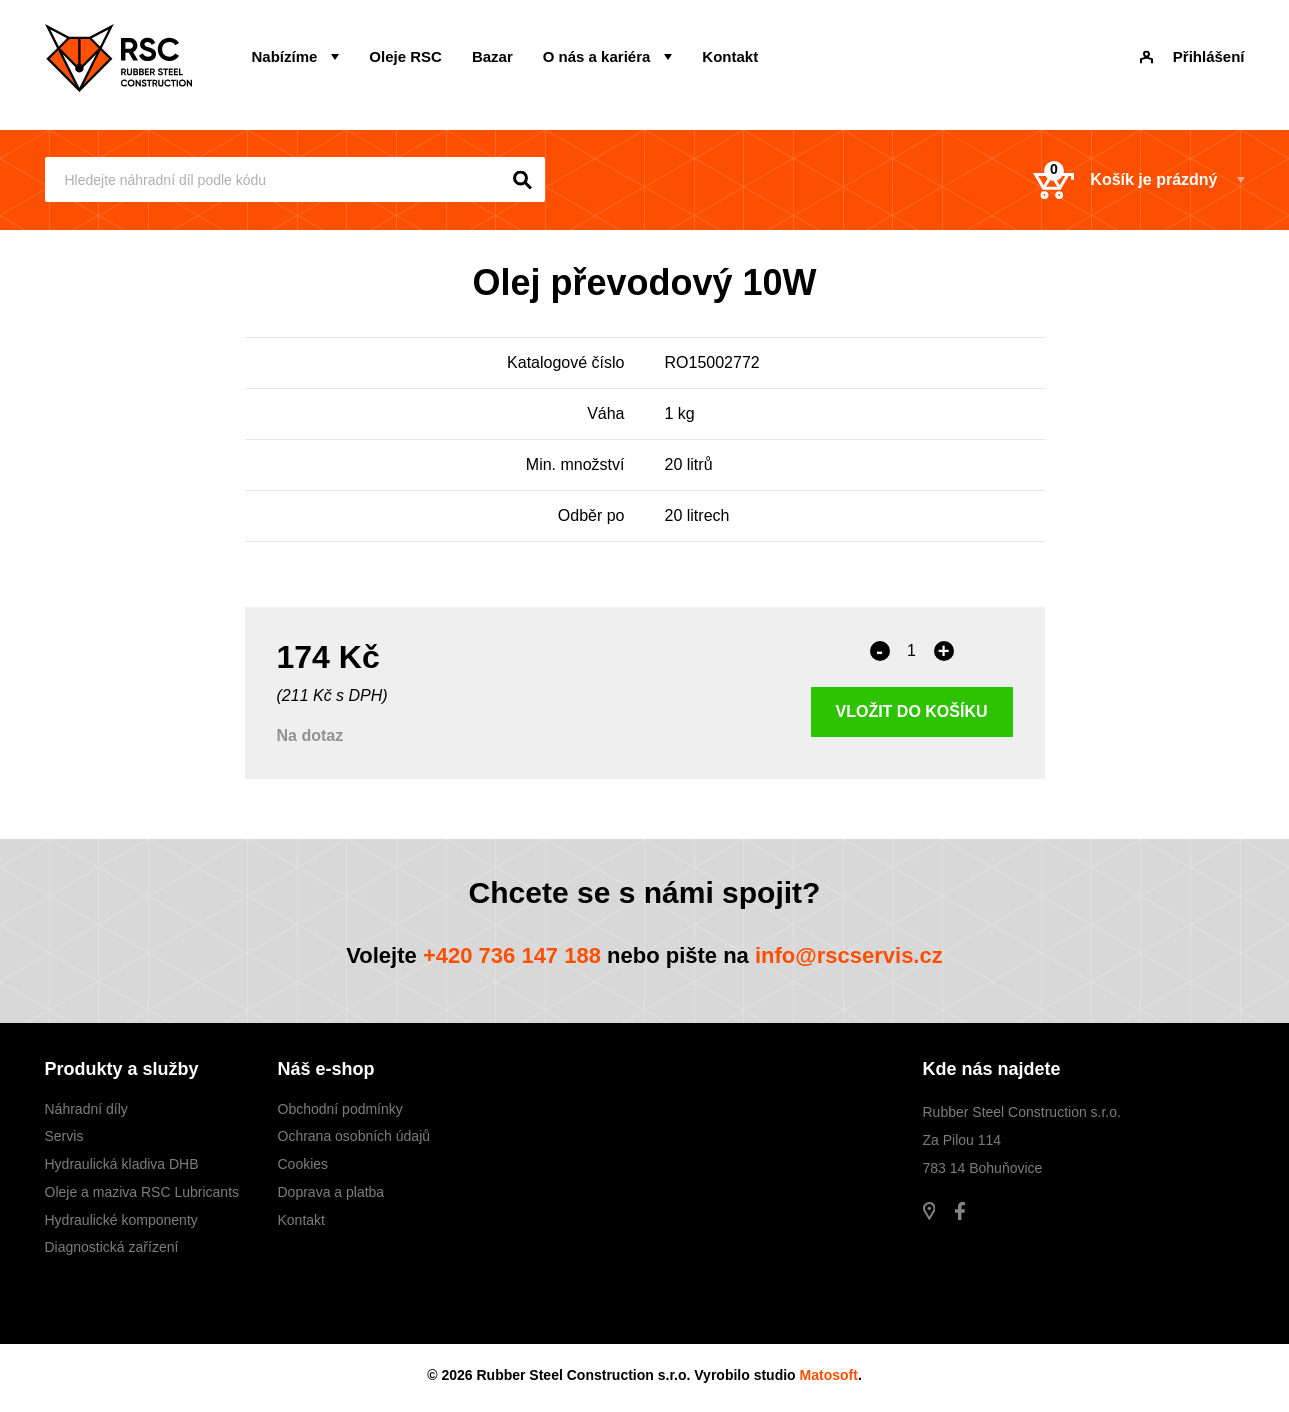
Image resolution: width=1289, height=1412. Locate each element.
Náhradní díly (86, 1109)
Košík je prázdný (1125, 180)
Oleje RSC (405, 56)
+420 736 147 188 (512, 955)
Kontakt (730, 56)
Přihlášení (1192, 56)
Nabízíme (285, 56)
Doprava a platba (331, 1192)
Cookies (303, 1164)
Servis (64, 1136)
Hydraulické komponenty (121, 1220)
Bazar (492, 56)
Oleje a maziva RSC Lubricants (142, 1192)
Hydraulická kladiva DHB (122, 1164)
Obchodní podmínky (340, 1109)
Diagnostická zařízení (112, 1247)
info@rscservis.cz (849, 955)
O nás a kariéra (597, 56)
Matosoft (829, 1375)
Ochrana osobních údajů (354, 1136)
